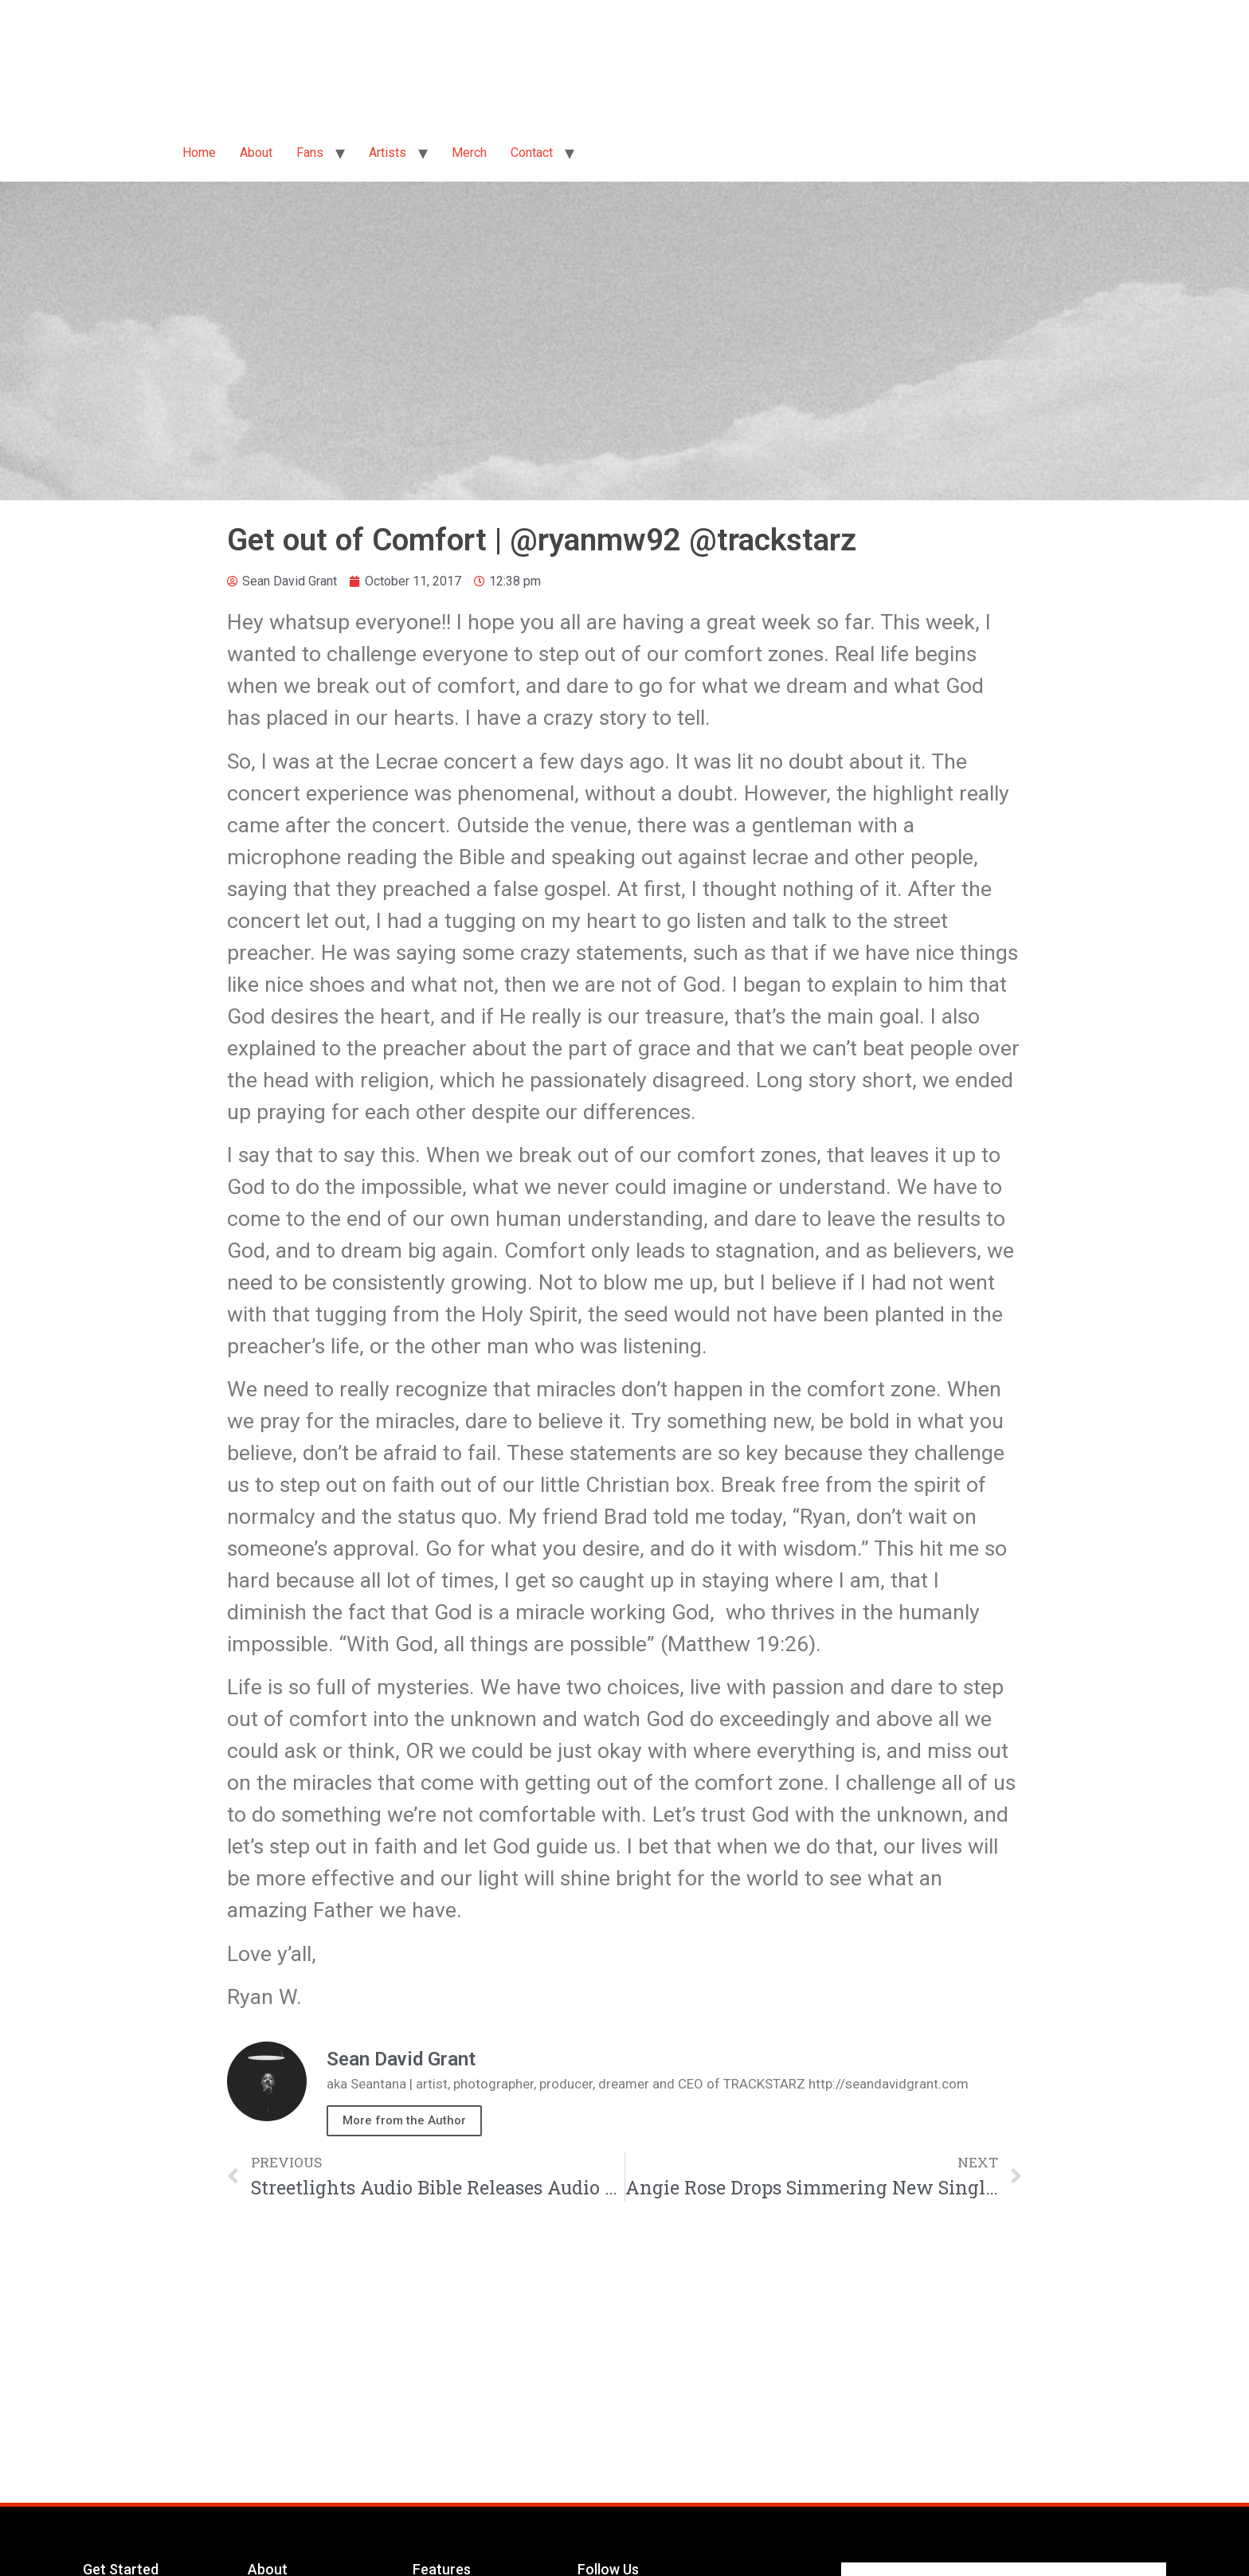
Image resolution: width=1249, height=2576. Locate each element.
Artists (387, 152)
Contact (532, 152)
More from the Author (404, 2120)
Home (199, 152)
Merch (469, 152)
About (256, 152)
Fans (309, 152)
